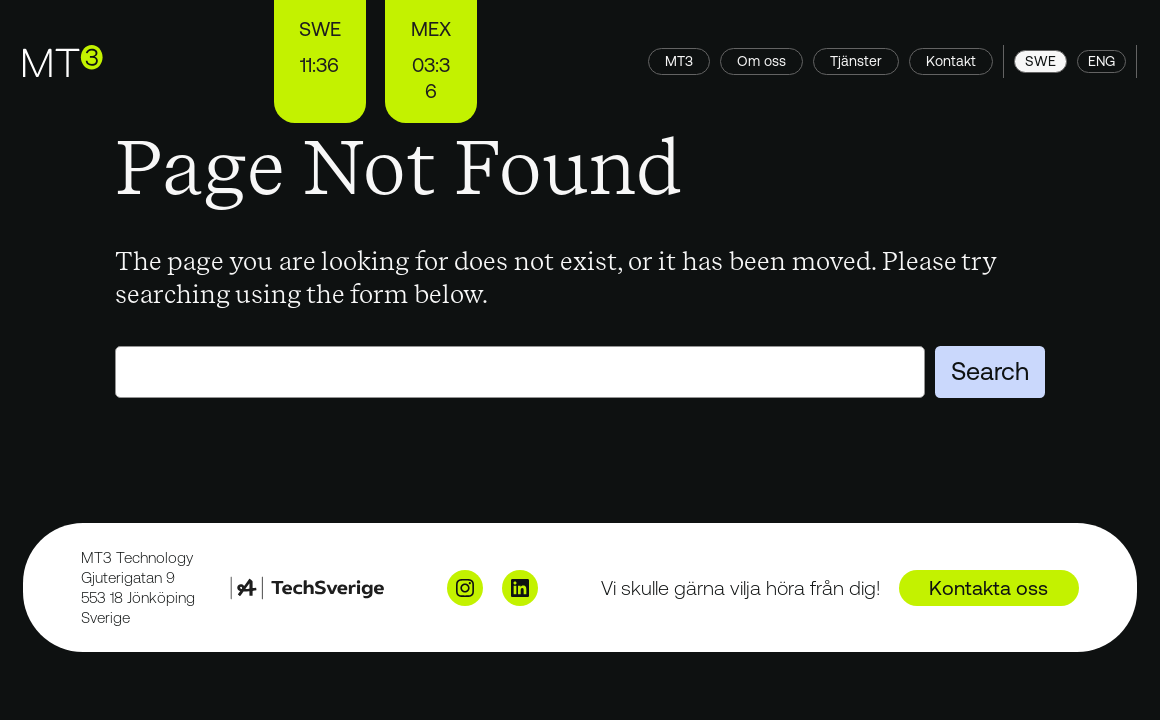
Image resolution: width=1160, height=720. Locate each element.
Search (990, 371)
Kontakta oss (988, 587)
